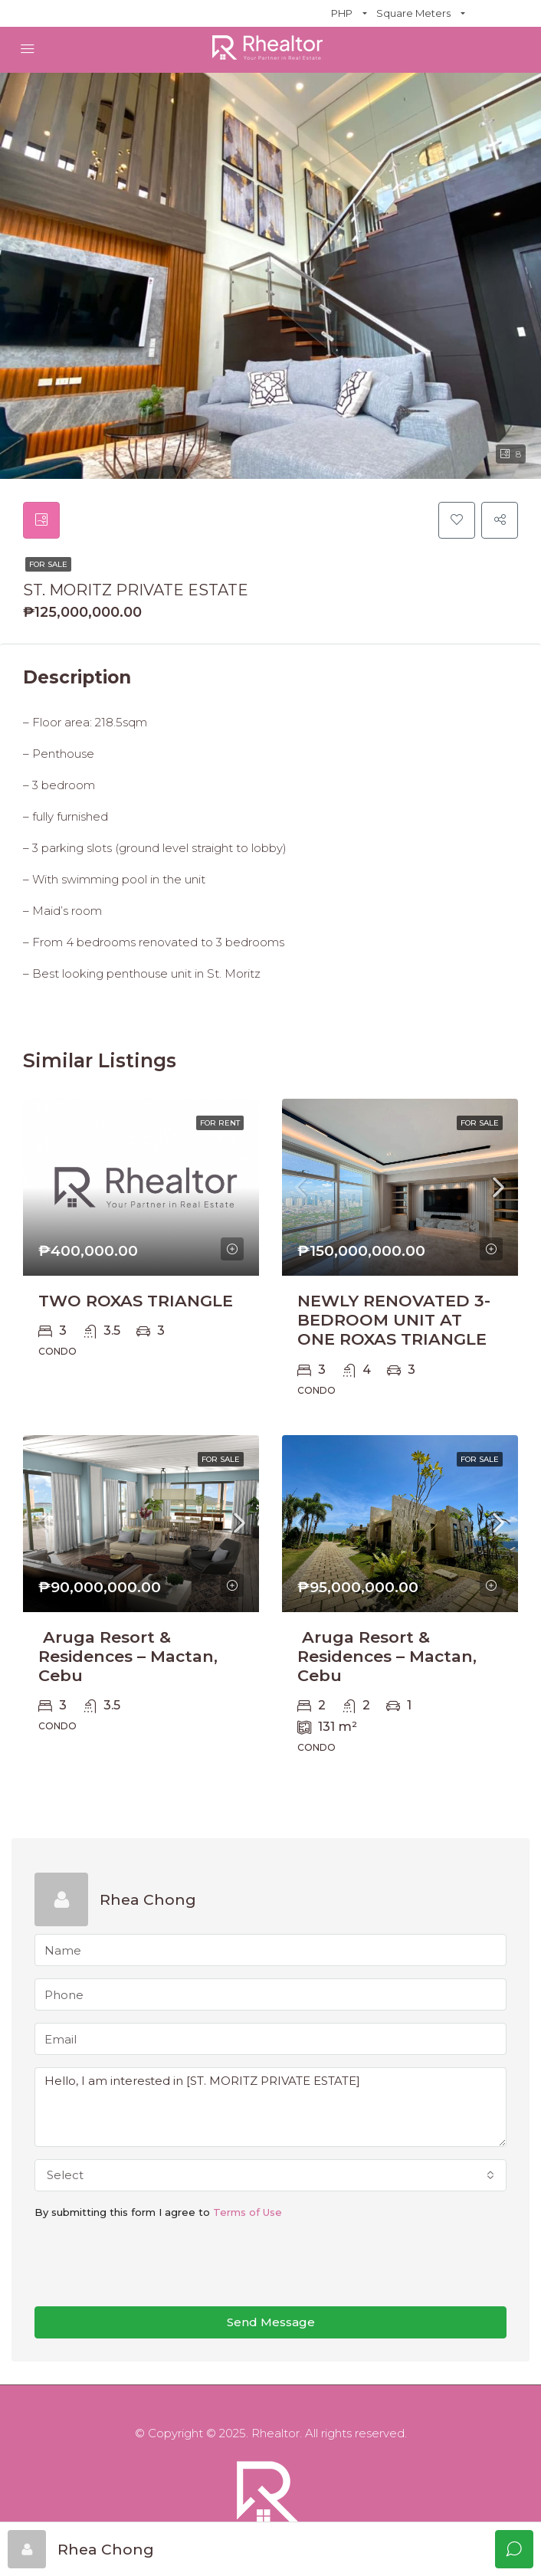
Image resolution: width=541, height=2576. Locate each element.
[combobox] (270, 2175)
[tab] (41, 520)
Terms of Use (247, 2212)
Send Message (271, 2322)
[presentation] (150, 2264)
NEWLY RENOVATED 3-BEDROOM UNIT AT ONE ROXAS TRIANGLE (393, 1320)
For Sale (48, 564)
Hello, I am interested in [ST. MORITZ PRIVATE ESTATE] (270, 2107)
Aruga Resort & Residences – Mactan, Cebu (128, 1656)
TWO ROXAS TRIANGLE (135, 1300)
